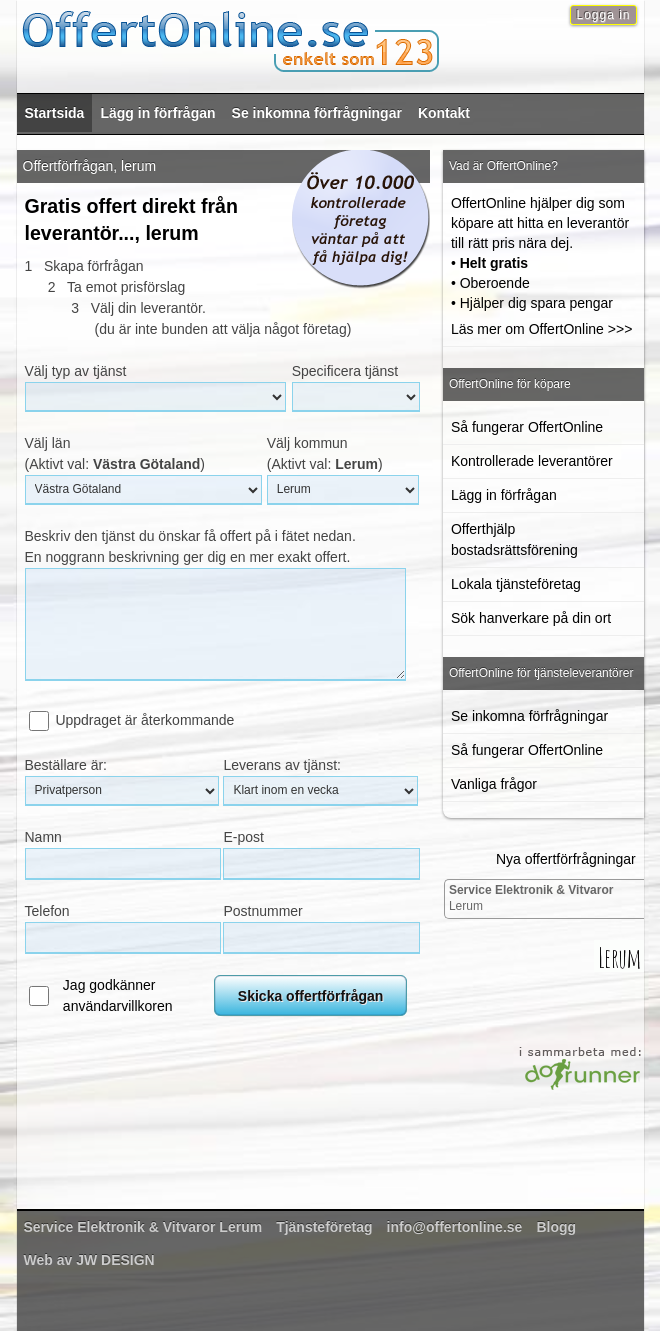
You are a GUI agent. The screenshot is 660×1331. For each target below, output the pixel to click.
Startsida (55, 113)
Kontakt (444, 113)
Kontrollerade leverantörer (532, 461)
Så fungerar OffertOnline (527, 427)
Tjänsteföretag (324, 1227)
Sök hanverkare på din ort (531, 618)
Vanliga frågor (494, 784)
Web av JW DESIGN (89, 1260)
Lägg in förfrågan (157, 113)
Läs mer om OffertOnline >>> (541, 329)
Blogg (556, 1227)
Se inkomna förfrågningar (317, 113)
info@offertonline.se (455, 1227)
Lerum (531, 898)
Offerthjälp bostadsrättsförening (514, 539)
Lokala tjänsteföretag (516, 584)
